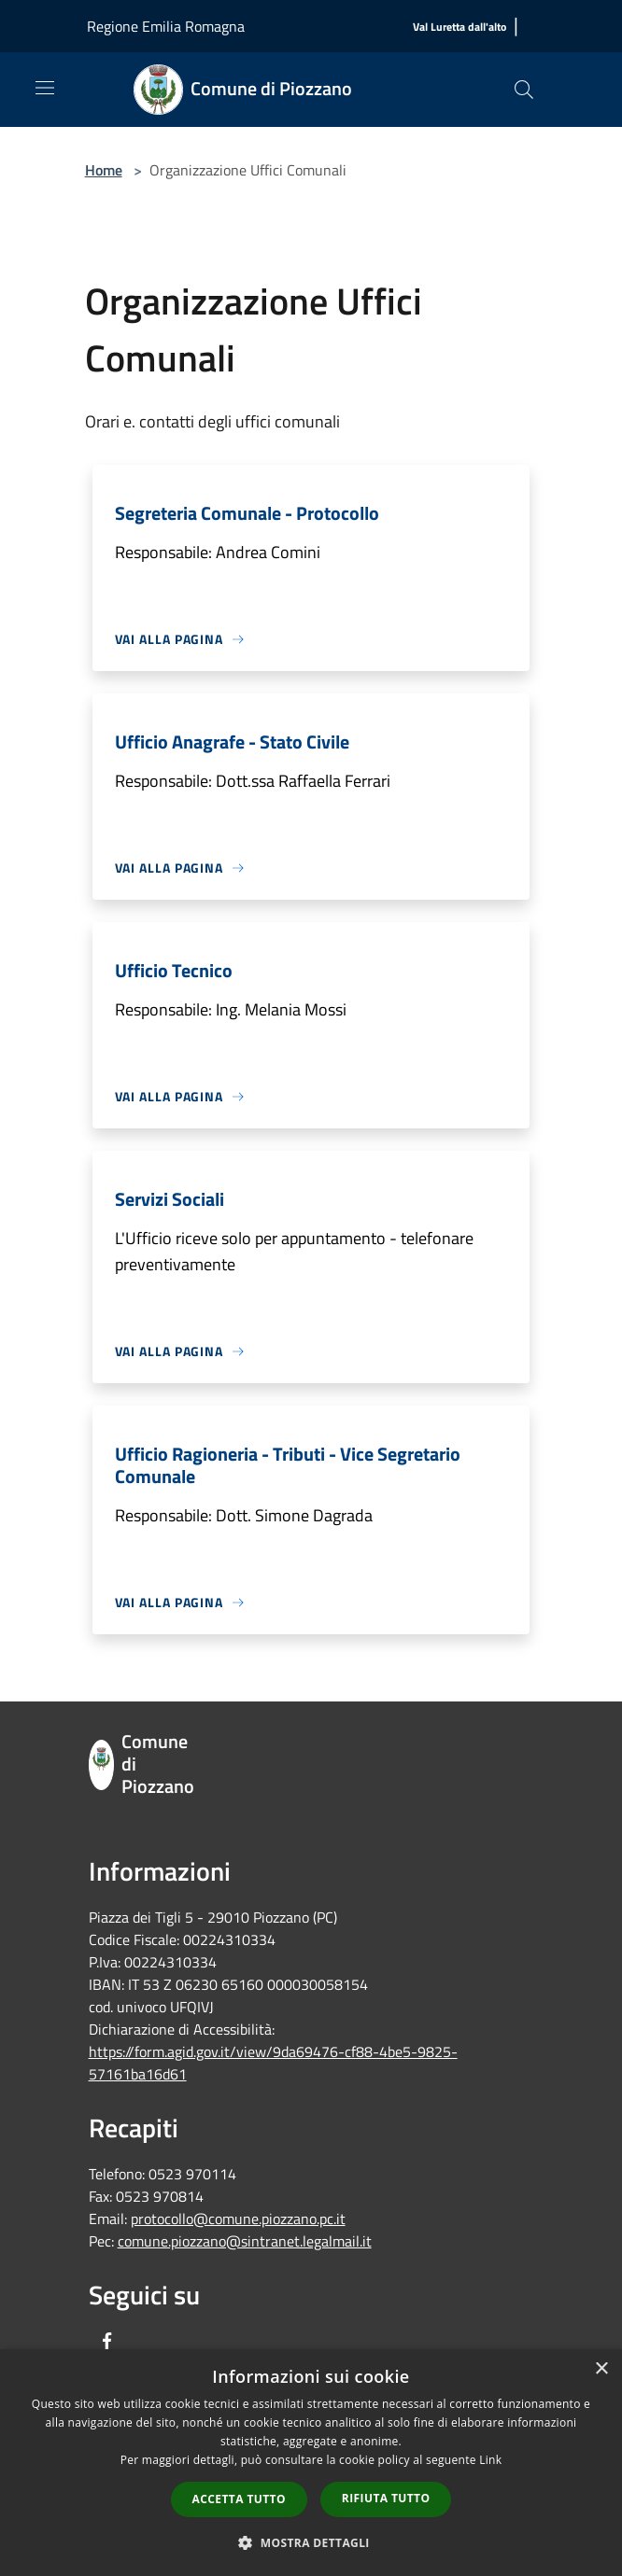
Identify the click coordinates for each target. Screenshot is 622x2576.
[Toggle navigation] (45, 88)
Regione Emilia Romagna (166, 26)
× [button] (601, 2369)
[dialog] (311, 2462)
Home (103, 170)
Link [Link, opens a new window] (490, 2460)
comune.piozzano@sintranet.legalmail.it (245, 2241)
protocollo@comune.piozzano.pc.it (238, 2218)
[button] (311, 2542)
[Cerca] (524, 89)
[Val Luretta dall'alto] (459, 27)
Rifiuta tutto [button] (386, 2498)
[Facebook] (107, 2342)
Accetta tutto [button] (239, 2499)
